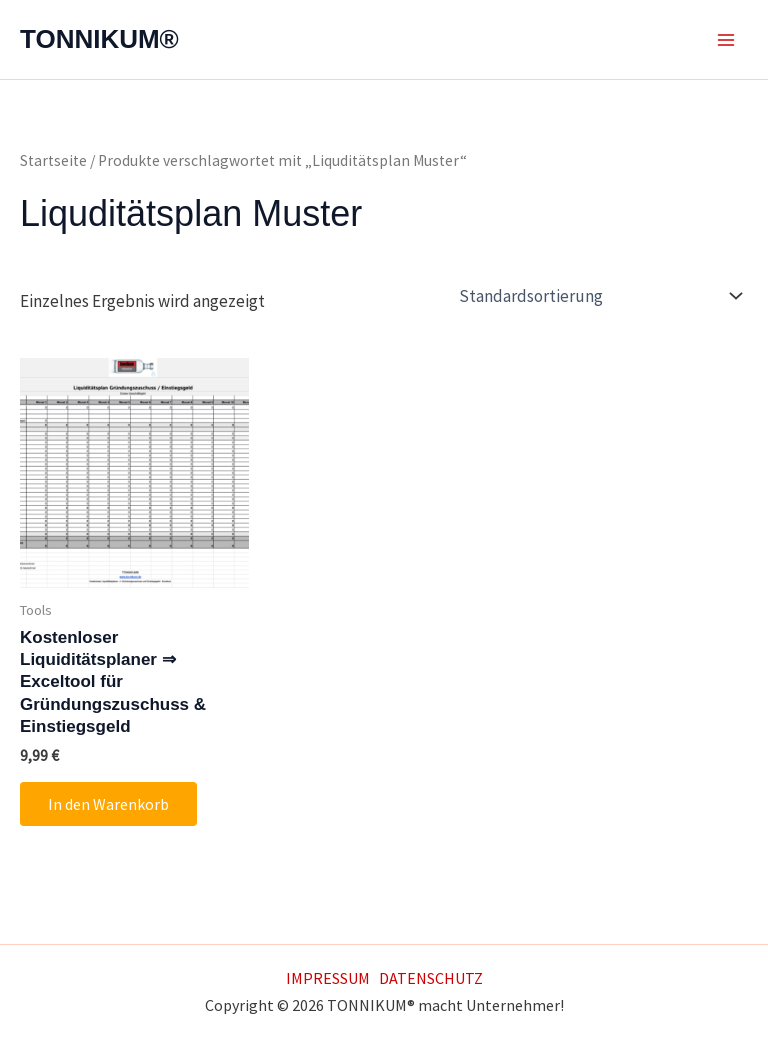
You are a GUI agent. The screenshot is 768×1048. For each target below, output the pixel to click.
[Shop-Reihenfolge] (599, 296)
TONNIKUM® (99, 39)
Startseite (53, 160)
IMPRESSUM (328, 978)
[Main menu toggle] (726, 40)
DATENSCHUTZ (431, 978)
